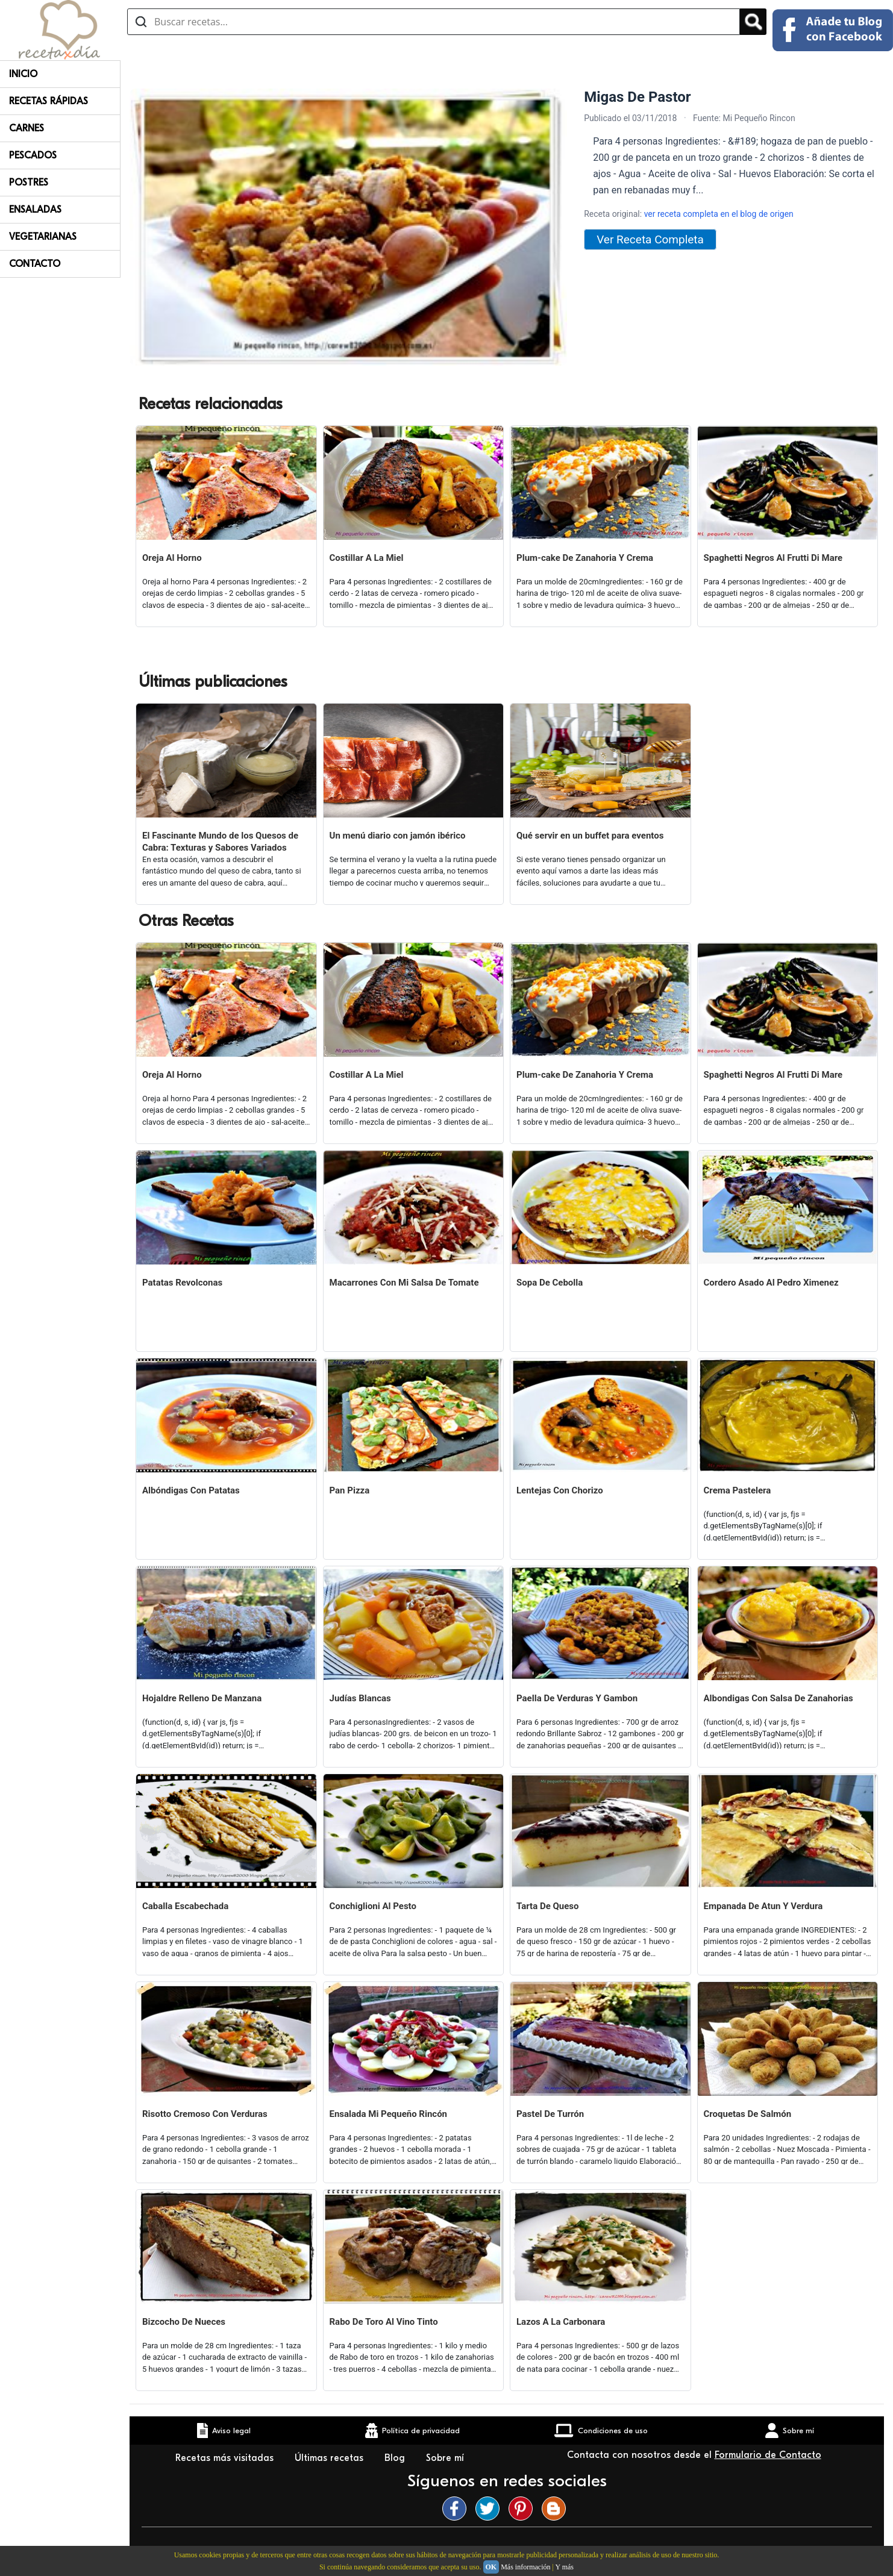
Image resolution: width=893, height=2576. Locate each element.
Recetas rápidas (48, 101)
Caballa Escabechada (185, 1906)
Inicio (23, 74)
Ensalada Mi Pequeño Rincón (389, 2114)
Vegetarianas (43, 236)
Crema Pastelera (737, 1490)
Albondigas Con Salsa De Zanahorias (778, 1698)
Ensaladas (35, 209)
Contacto (34, 263)
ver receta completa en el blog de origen (719, 214)
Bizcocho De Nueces (183, 2321)
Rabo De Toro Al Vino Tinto (384, 2321)
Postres (28, 182)
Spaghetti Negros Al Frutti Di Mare (773, 557)
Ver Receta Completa (650, 239)
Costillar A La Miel (367, 557)
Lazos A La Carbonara (560, 2321)
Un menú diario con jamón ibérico (398, 835)
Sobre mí (446, 2458)
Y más (564, 2567)
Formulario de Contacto (768, 2454)
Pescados (33, 155)
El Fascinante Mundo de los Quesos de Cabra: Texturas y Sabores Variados (220, 841)
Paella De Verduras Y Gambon (577, 1698)
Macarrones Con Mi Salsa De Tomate (404, 1282)
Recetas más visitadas (226, 2458)
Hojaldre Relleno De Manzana (202, 1698)
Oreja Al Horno (172, 557)
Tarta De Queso (547, 1906)
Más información (525, 2567)
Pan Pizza (350, 1490)
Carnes (26, 128)
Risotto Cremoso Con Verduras (205, 2114)
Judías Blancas (360, 1698)
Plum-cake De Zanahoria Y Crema (584, 557)
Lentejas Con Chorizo (559, 1490)
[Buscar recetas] (433, 21)
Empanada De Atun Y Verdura (763, 1906)
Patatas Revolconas (182, 1282)
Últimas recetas (330, 2458)
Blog (396, 2458)
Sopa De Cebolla (549, 1282)
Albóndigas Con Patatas (191, 1490)
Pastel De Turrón (550, 2114)
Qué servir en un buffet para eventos (589, 835)
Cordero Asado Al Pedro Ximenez (771, 1282)
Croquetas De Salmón (748, 2114)
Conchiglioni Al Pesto (373, 1906)
